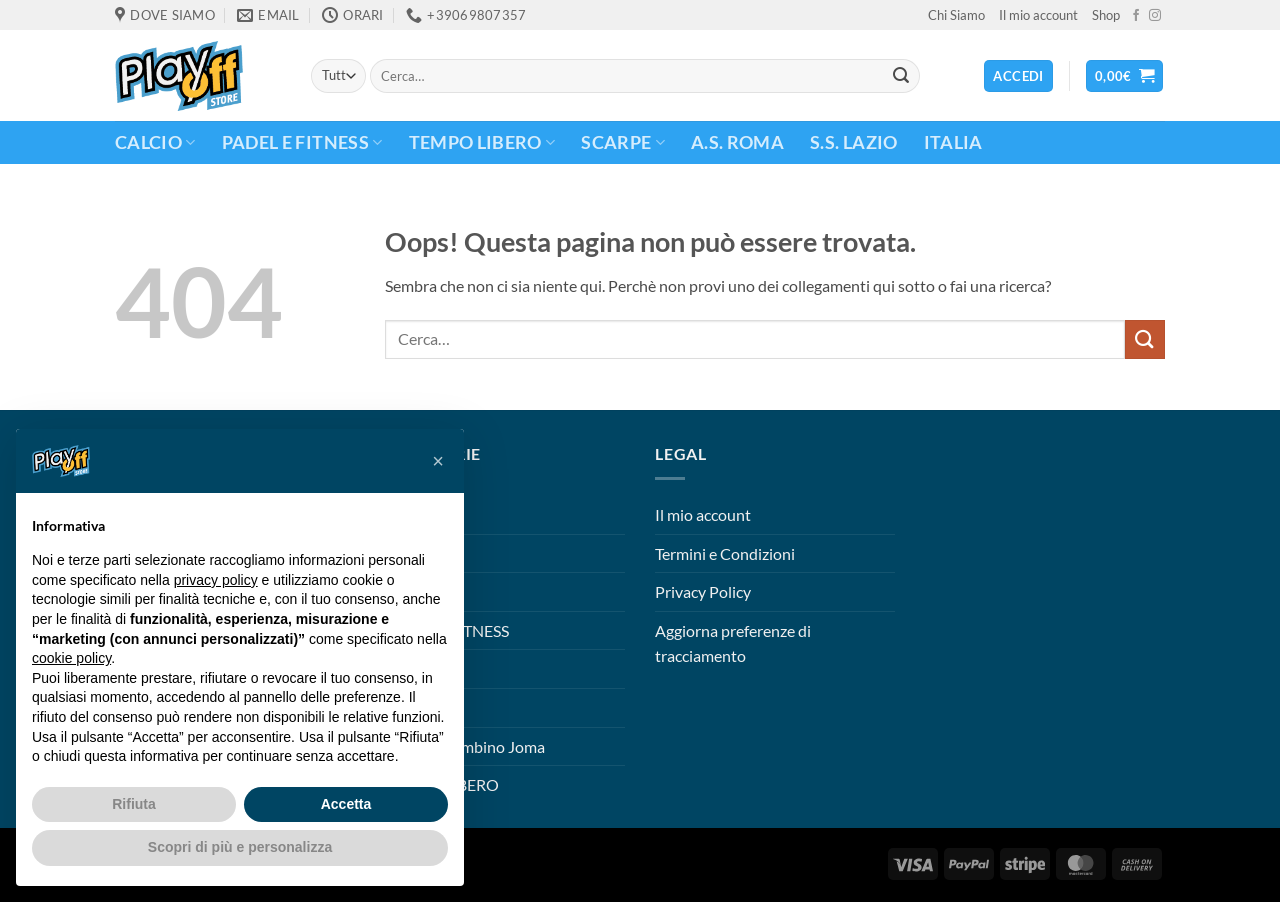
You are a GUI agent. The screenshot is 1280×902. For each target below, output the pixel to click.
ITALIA (953, 142)
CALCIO (155, 142)
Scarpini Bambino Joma (465, 746)
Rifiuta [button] (134, 804)
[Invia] (901, 76)
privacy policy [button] (216, 580)
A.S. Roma (737, 142)
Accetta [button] (346, 804)
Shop (1106, 15)
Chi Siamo (956, 15)
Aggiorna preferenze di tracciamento (733, 643)
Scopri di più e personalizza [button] (240, 847)
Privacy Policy (703, 591)
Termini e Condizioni (725, 553)
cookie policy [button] (71, 658)
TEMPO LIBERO (482, 142)
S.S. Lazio (854, 142)
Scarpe (623, 142)
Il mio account (1038, 15)
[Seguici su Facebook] (1136, 16)
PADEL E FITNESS (302, 142)
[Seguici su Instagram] (1155, 16)
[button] (1125, 76)
